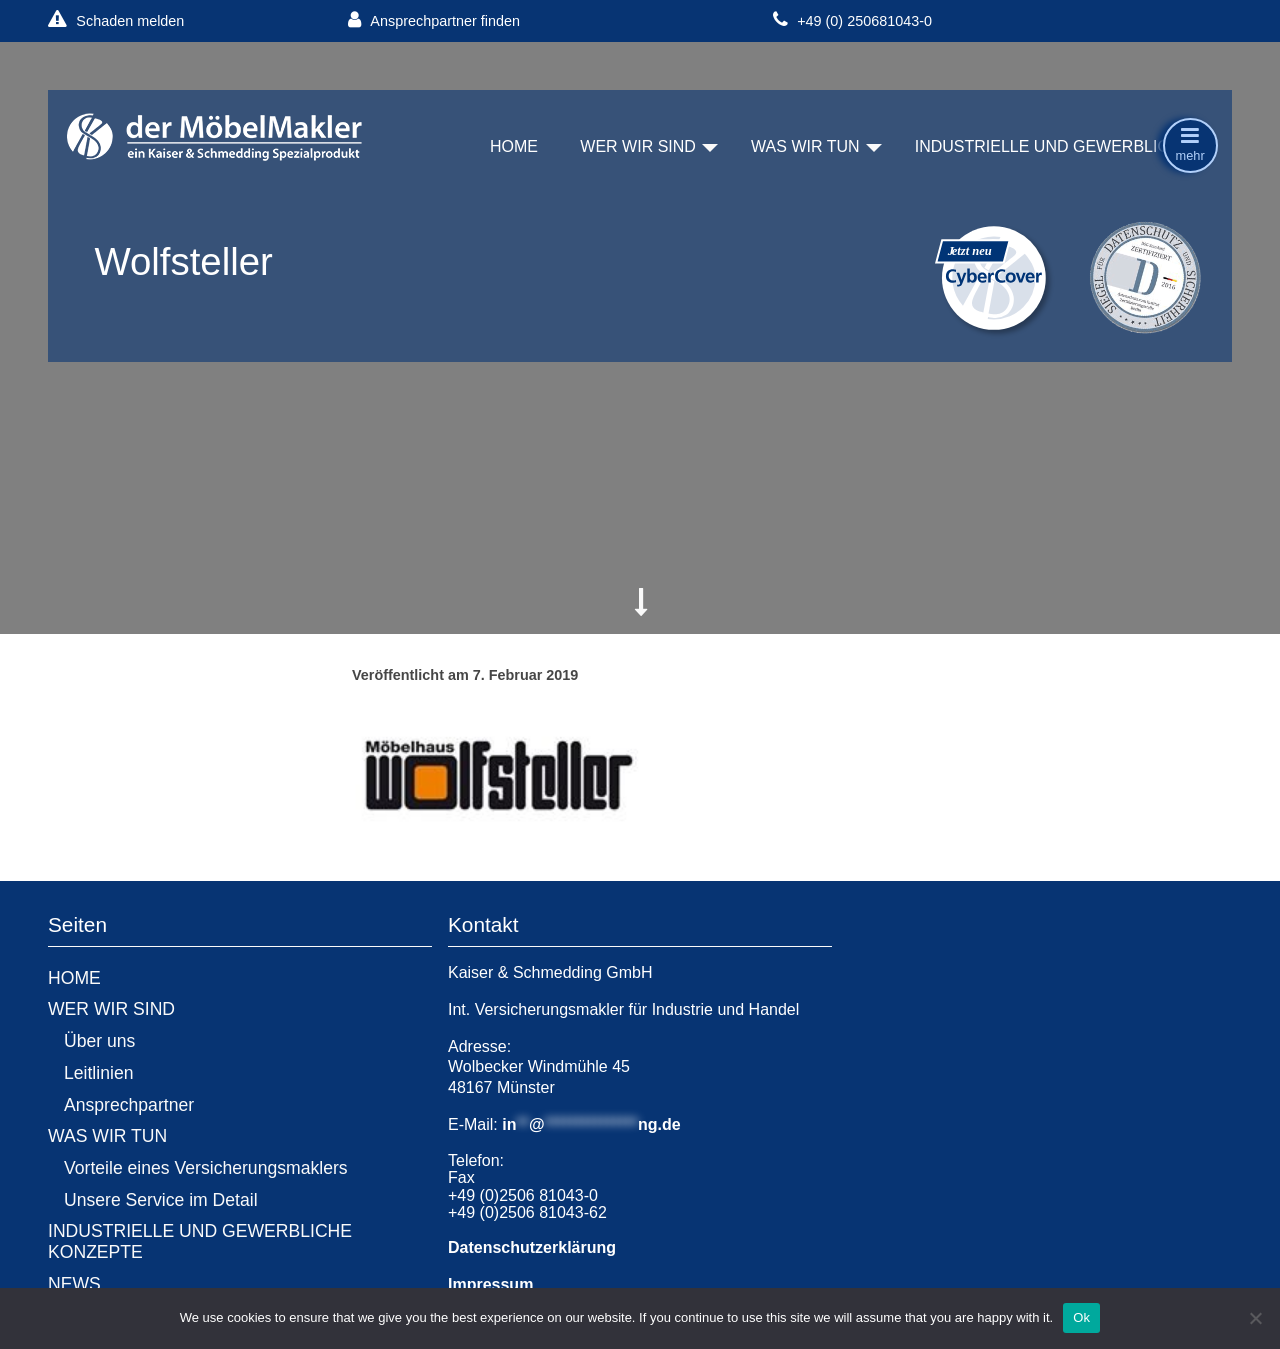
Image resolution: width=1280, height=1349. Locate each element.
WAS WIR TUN (805, 146)
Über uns (99, 1041)
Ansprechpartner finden (434, 20)
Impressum (490, 1284)
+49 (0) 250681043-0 (852, 20)
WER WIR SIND (638, 146)
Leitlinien (98, 1073)
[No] (1255, 1318)
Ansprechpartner (129, 1105)
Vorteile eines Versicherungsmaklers (206, 1168)
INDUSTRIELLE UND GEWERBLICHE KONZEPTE (200, 1241)
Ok (1081, 1317)
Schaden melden (116, 20)
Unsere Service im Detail (161, 1200)
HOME (514, 146)
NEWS (74, 1284)
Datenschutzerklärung (532, 1247)
